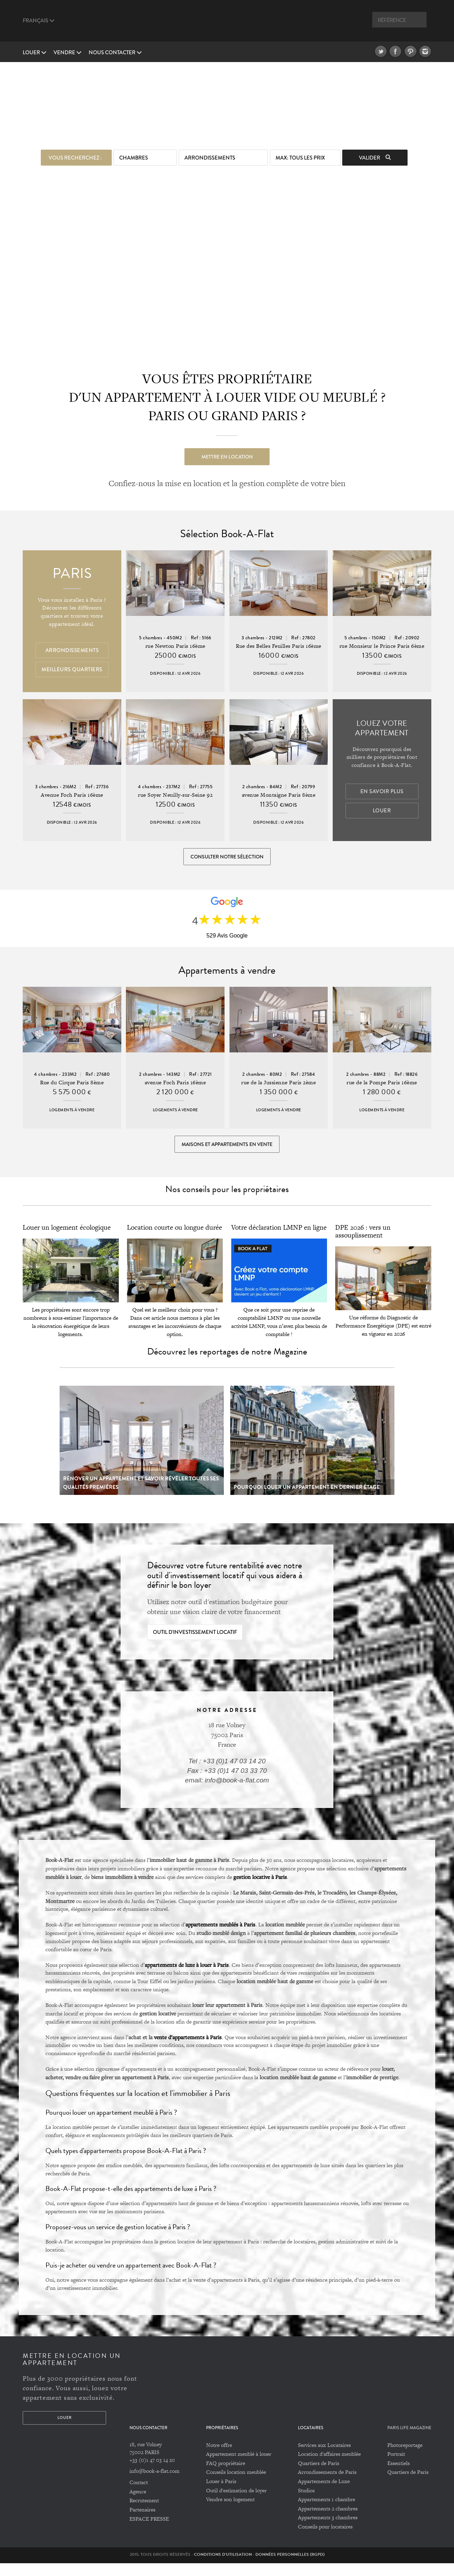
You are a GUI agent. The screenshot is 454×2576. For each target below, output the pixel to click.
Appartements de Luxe (324, 2494)
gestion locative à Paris (260, 1889)
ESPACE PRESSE (149, 2531)
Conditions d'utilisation (223, 2567)
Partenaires (142, 2522)
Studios (306, 2503)
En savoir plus (382, 793)
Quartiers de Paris (318, 2476)
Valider (375, 155)
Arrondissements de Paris (327, 2485)
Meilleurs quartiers (72, 671)
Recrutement (144, 2513)
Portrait (396, 2467)
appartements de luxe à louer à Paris (187, 1977)
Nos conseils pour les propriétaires (227, 1202)
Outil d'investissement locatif (195, 1645)
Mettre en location (227, 454)
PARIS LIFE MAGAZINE (409, 2441)
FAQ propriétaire (225, 2476)
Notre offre (219, 2457)
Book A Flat (227, 24)
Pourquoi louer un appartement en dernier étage (307, 1500)
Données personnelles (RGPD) (290, 2567)
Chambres (133, 155)
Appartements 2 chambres (328, 2521)
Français (39, 20)
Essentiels (398, 2476)
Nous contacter (115, 52)
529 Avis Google (227, 941)
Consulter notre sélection (227, 858)
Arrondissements (209, 155)
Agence (137, 2504)
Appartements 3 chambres (328, 2530)
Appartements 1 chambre (326, 2512)
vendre (68, 52)
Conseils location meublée (236, 2485)
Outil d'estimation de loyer (236, 2503)
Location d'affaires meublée (329, 2467)
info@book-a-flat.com (154, 2484)
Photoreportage (404, 2457)
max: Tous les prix (300, 155)
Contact (138, 2495)
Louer (34, 52)
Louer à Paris (221, 2494)
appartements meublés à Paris (220, 1937)
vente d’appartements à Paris (188, 2049)
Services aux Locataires (324, 2457)
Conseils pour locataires (325, 2539)
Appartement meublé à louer (238, 2467)
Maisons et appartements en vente (227, 1153)
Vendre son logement (230, 2512)
